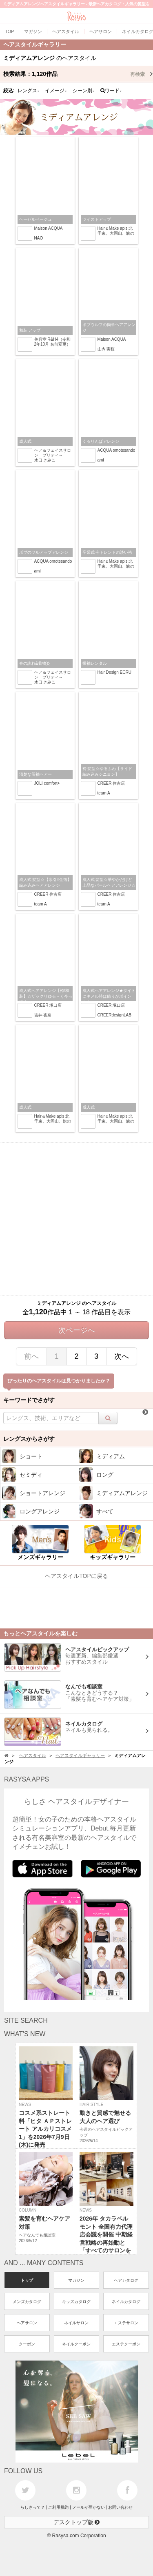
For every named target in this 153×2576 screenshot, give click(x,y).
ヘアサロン (27, 2323)
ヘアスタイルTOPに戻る (76, 1576)
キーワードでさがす (29, 1400)
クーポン (27, 2344)
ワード (111, 90)
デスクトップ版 (76, 2522)
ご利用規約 (58, 2507)
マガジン (76, 2280)
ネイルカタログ (126, 2301)
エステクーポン (126, 2344)
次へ (121, 1356)
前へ (31, 1356)
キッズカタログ (76, 2301)
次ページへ (76, 1330)
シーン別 (84, 90)
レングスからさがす (29, 1439)
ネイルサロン (76, 2323)
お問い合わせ (120, 2507)
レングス (29, 90)
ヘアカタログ (126, 2280)
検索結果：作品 (78, 74)
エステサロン (126, 2323)
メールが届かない (88, 2507)
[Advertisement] (76, 1219)
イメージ (56, 90)
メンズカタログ (27, 2301)
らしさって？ (32, 2507)
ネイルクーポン (76, 2344)
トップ (27, 2280)
